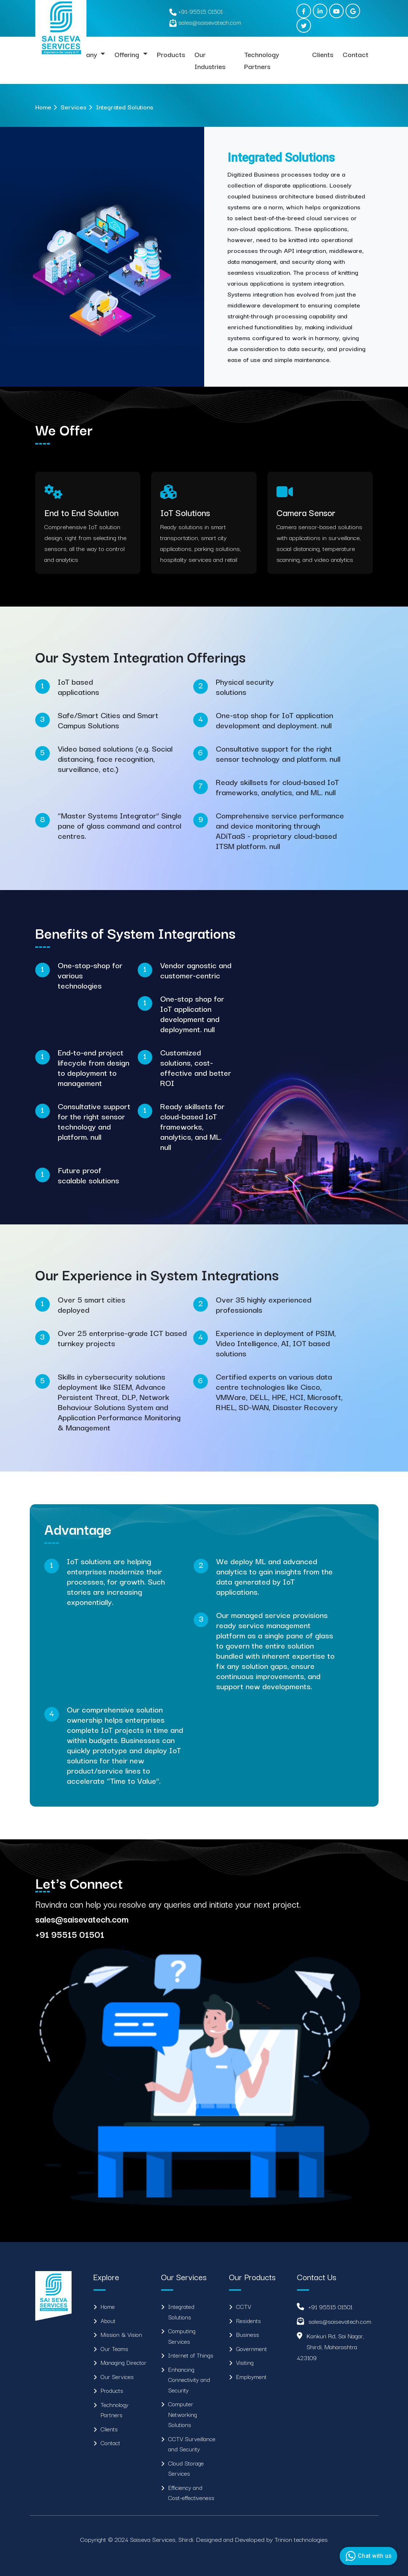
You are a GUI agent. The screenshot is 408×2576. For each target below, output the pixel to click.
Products (171, 54)
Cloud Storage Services (186, 2468)
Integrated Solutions (181, 2312)
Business (247, 2334)
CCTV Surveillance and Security (191, 2444)
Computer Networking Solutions (182, 2414)
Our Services (117, 2376)
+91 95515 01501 (330, 2306)
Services (73, 107)
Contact (355, 54)
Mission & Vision (121, 2334)
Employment (251, 2376)
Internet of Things (190, 2355)
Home (43, 107)
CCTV (243, 2306)
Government (251, 2348)
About (108, 2320)
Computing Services (181, 2336)
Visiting (245, 2362)
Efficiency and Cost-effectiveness (191, 2493)
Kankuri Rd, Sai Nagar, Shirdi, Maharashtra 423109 (330, 2346)
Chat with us (367, 2556)
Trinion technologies (301, 2539)
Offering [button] (127, 54)
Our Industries (209, 60)
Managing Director (123, 2362)
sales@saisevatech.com (339, 2321)
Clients (322, 54)
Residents (248, 2320)
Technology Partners (261, 60)
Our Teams (114, 2348)
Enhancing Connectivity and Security (189, 2379)
